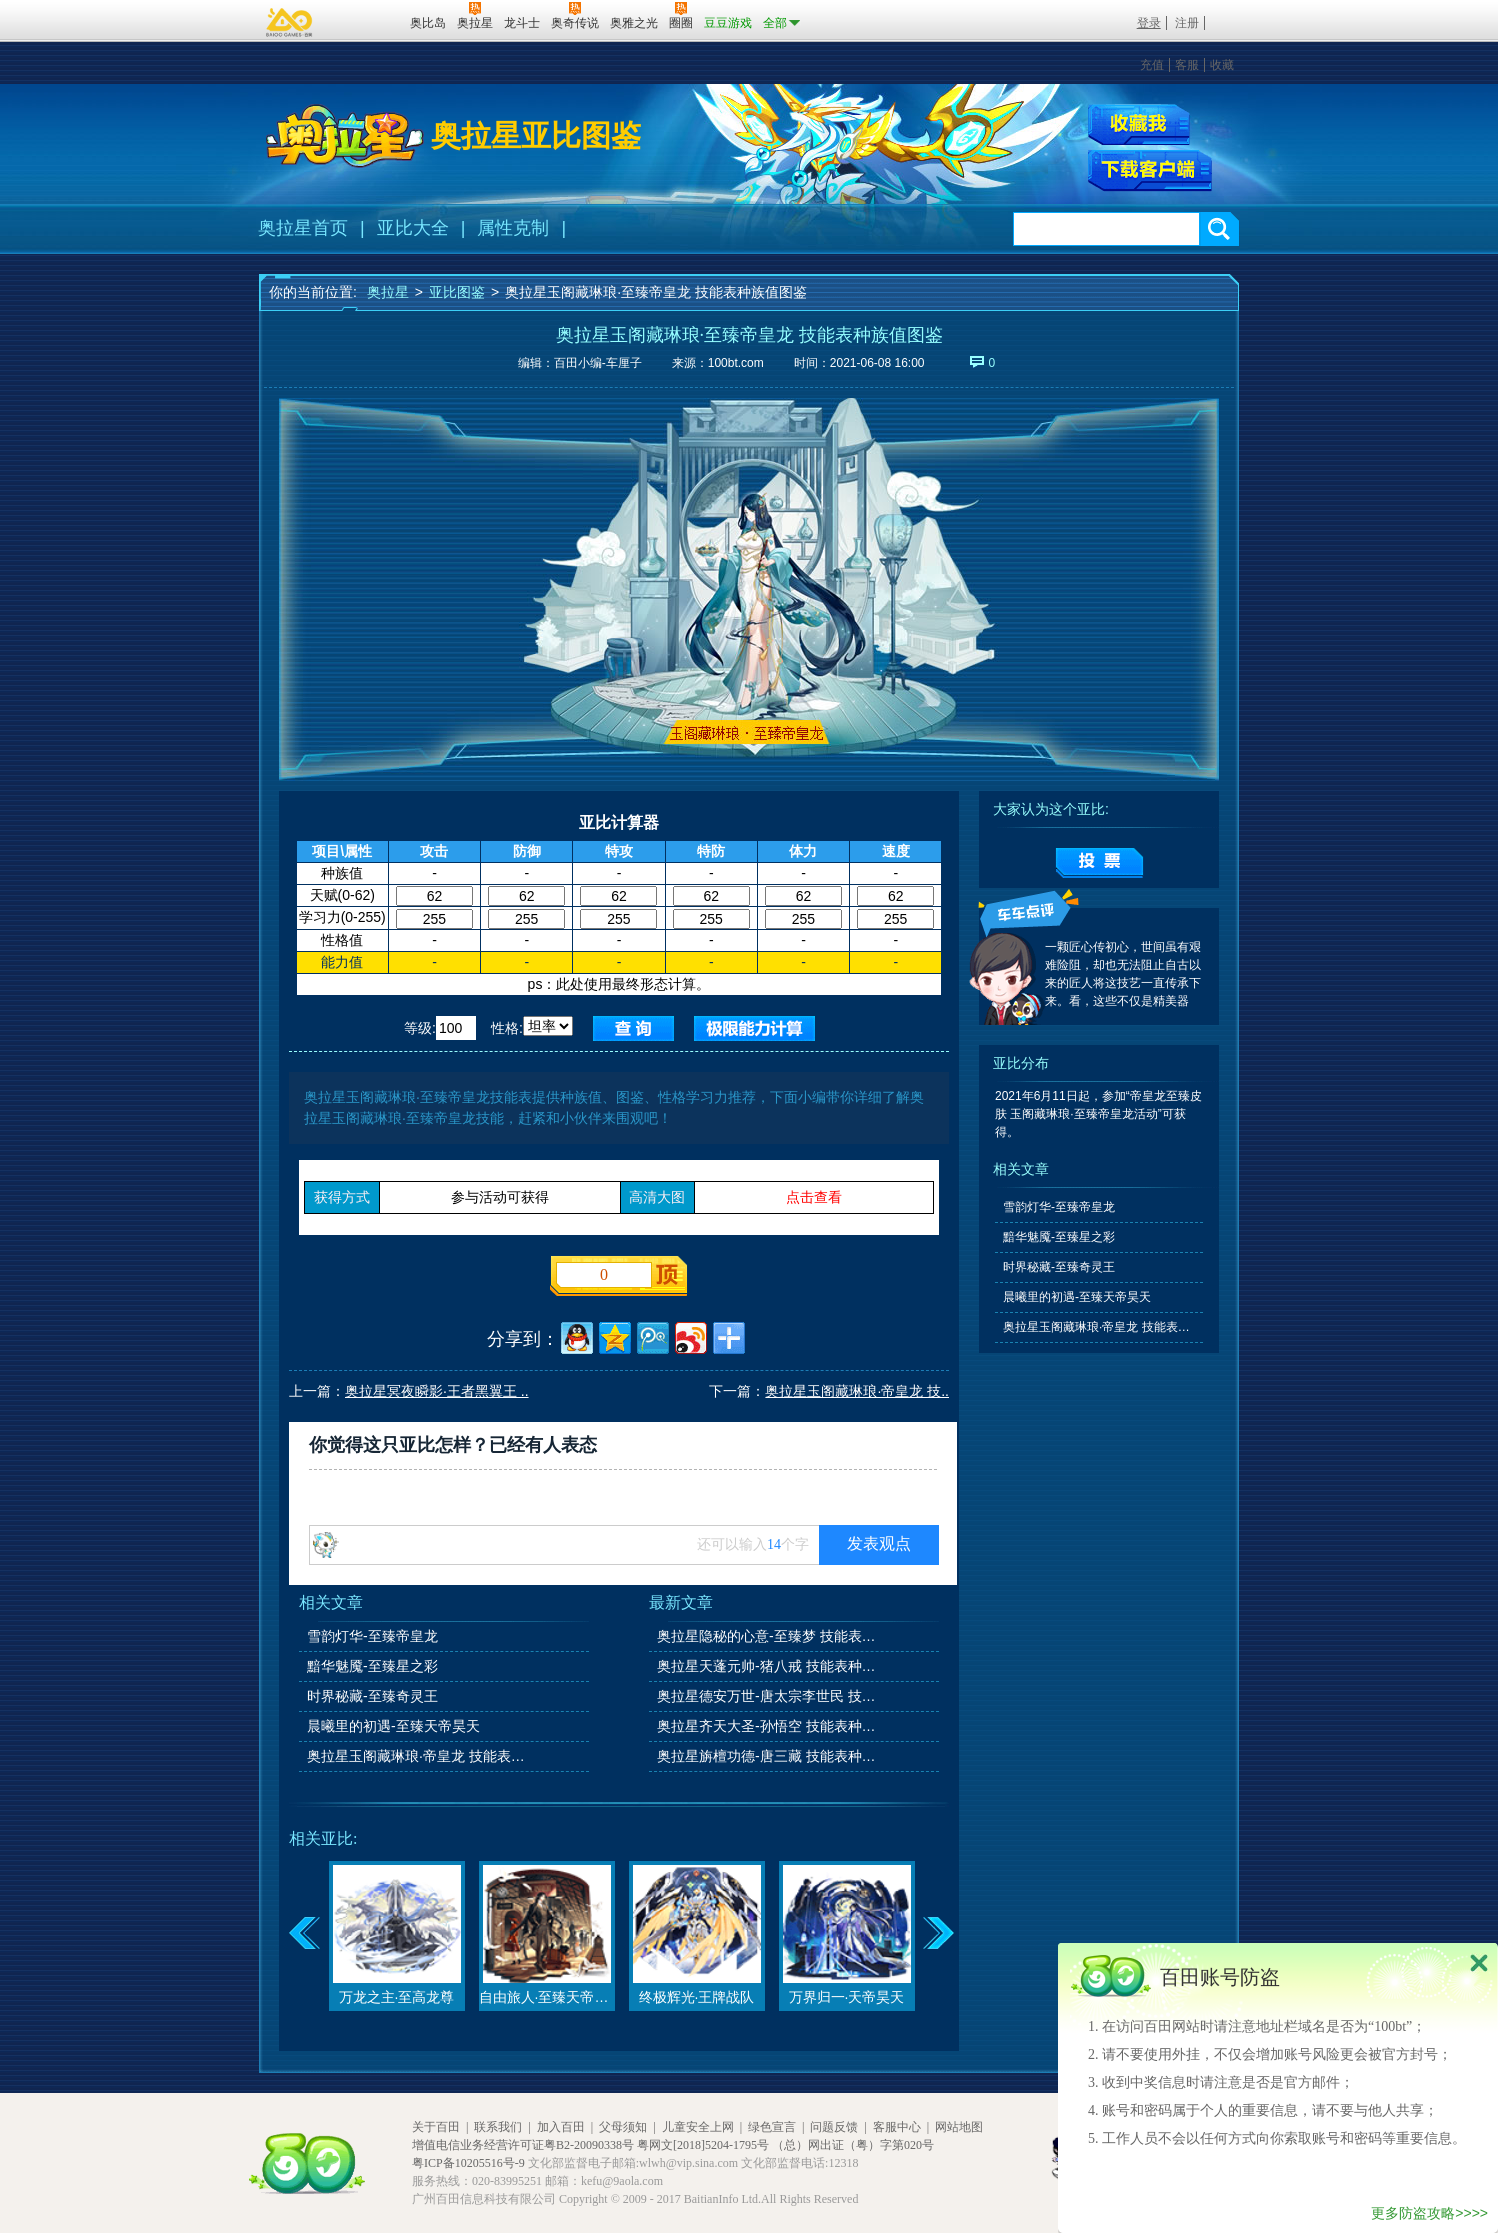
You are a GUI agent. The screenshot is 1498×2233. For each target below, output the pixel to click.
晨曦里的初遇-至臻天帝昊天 (393, 1726)
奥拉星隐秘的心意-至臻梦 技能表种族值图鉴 (768, 1636)
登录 (1149, 23)
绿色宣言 (772, 2127)
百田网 (365, 21)
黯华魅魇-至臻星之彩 (372, 1666)
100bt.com (736, 363)
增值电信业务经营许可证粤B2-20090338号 (523, 2145)
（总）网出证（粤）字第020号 (853, 2145)
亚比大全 (413, 228)
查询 (633, 1028)
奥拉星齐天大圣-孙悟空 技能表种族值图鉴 (768, 1726)
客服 (1187, 65)
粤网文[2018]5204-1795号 (703, 2145)
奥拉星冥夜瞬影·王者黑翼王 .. (437, 1391)
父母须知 (623, 2127)
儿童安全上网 (698, 2127)
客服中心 (897, 2127)
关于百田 (436, 2127)
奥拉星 (388, 292)
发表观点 (879, 1543)
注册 (1187, 23)
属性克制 (513, 228)
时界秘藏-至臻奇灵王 (372, 1696)
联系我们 (498, 2127)
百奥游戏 (290, 22)
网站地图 (959, 2127)
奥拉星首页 (303, 228)
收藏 (1222, 65)
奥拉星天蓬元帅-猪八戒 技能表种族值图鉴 (768, 1666)
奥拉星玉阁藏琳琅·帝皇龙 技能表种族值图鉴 (418, 1756)
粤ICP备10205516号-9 (468, 2163)
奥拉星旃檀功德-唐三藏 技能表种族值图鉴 (768, 1756)
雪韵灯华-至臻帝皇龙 (372, 1636)
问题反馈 (834, 2127)
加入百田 (561, 2127)
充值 (1152, 65)
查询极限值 (754, 1028)
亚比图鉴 (457, 292)
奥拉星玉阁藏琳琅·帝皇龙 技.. (857, 1391)
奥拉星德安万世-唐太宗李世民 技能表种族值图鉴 (768, 1696)
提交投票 (1099, 863)
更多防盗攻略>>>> (1429, 2213)
